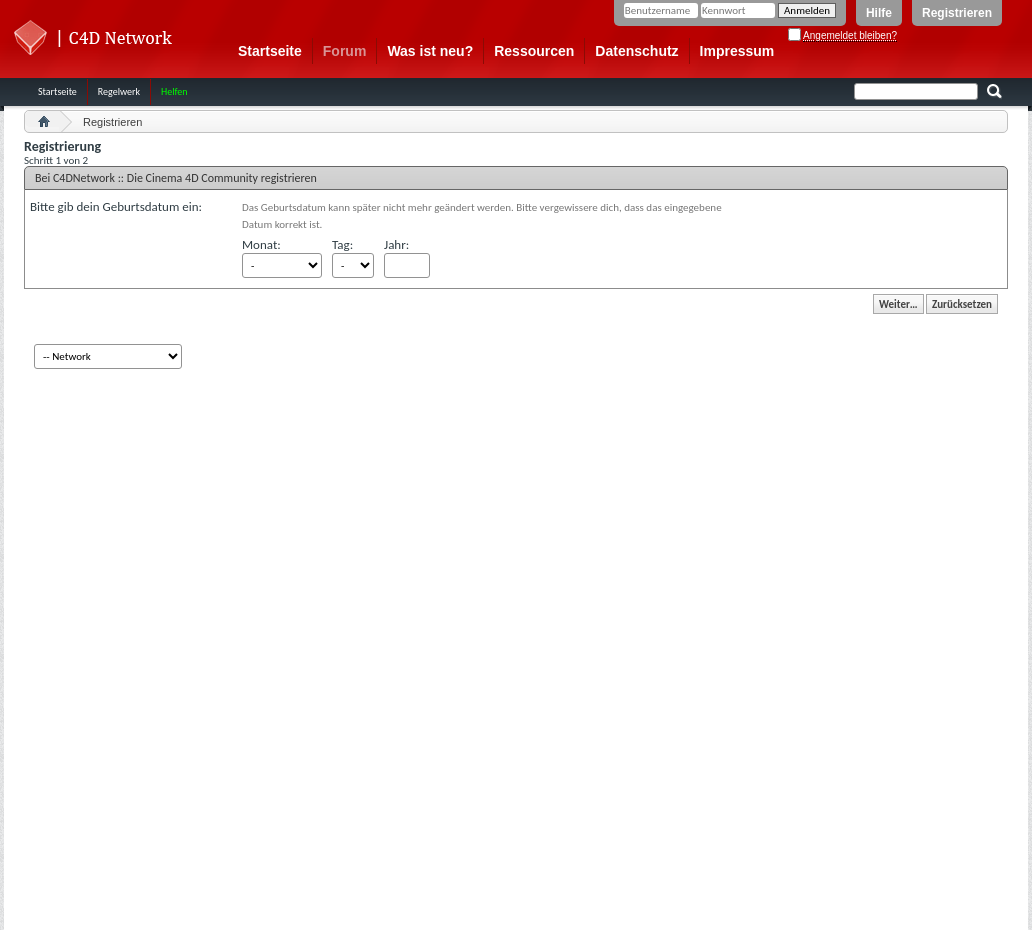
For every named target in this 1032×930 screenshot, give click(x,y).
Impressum (737, 51)
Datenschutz (636, 51)
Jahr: (396, 244)
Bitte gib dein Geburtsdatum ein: (116, 206)
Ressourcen (534, 51)
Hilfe (879, 13)
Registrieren (957, 13)
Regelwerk (119, 91)
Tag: (342, 244)
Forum (345, 51)
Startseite (270, 51)
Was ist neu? (430, 51)
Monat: (261, 244)
